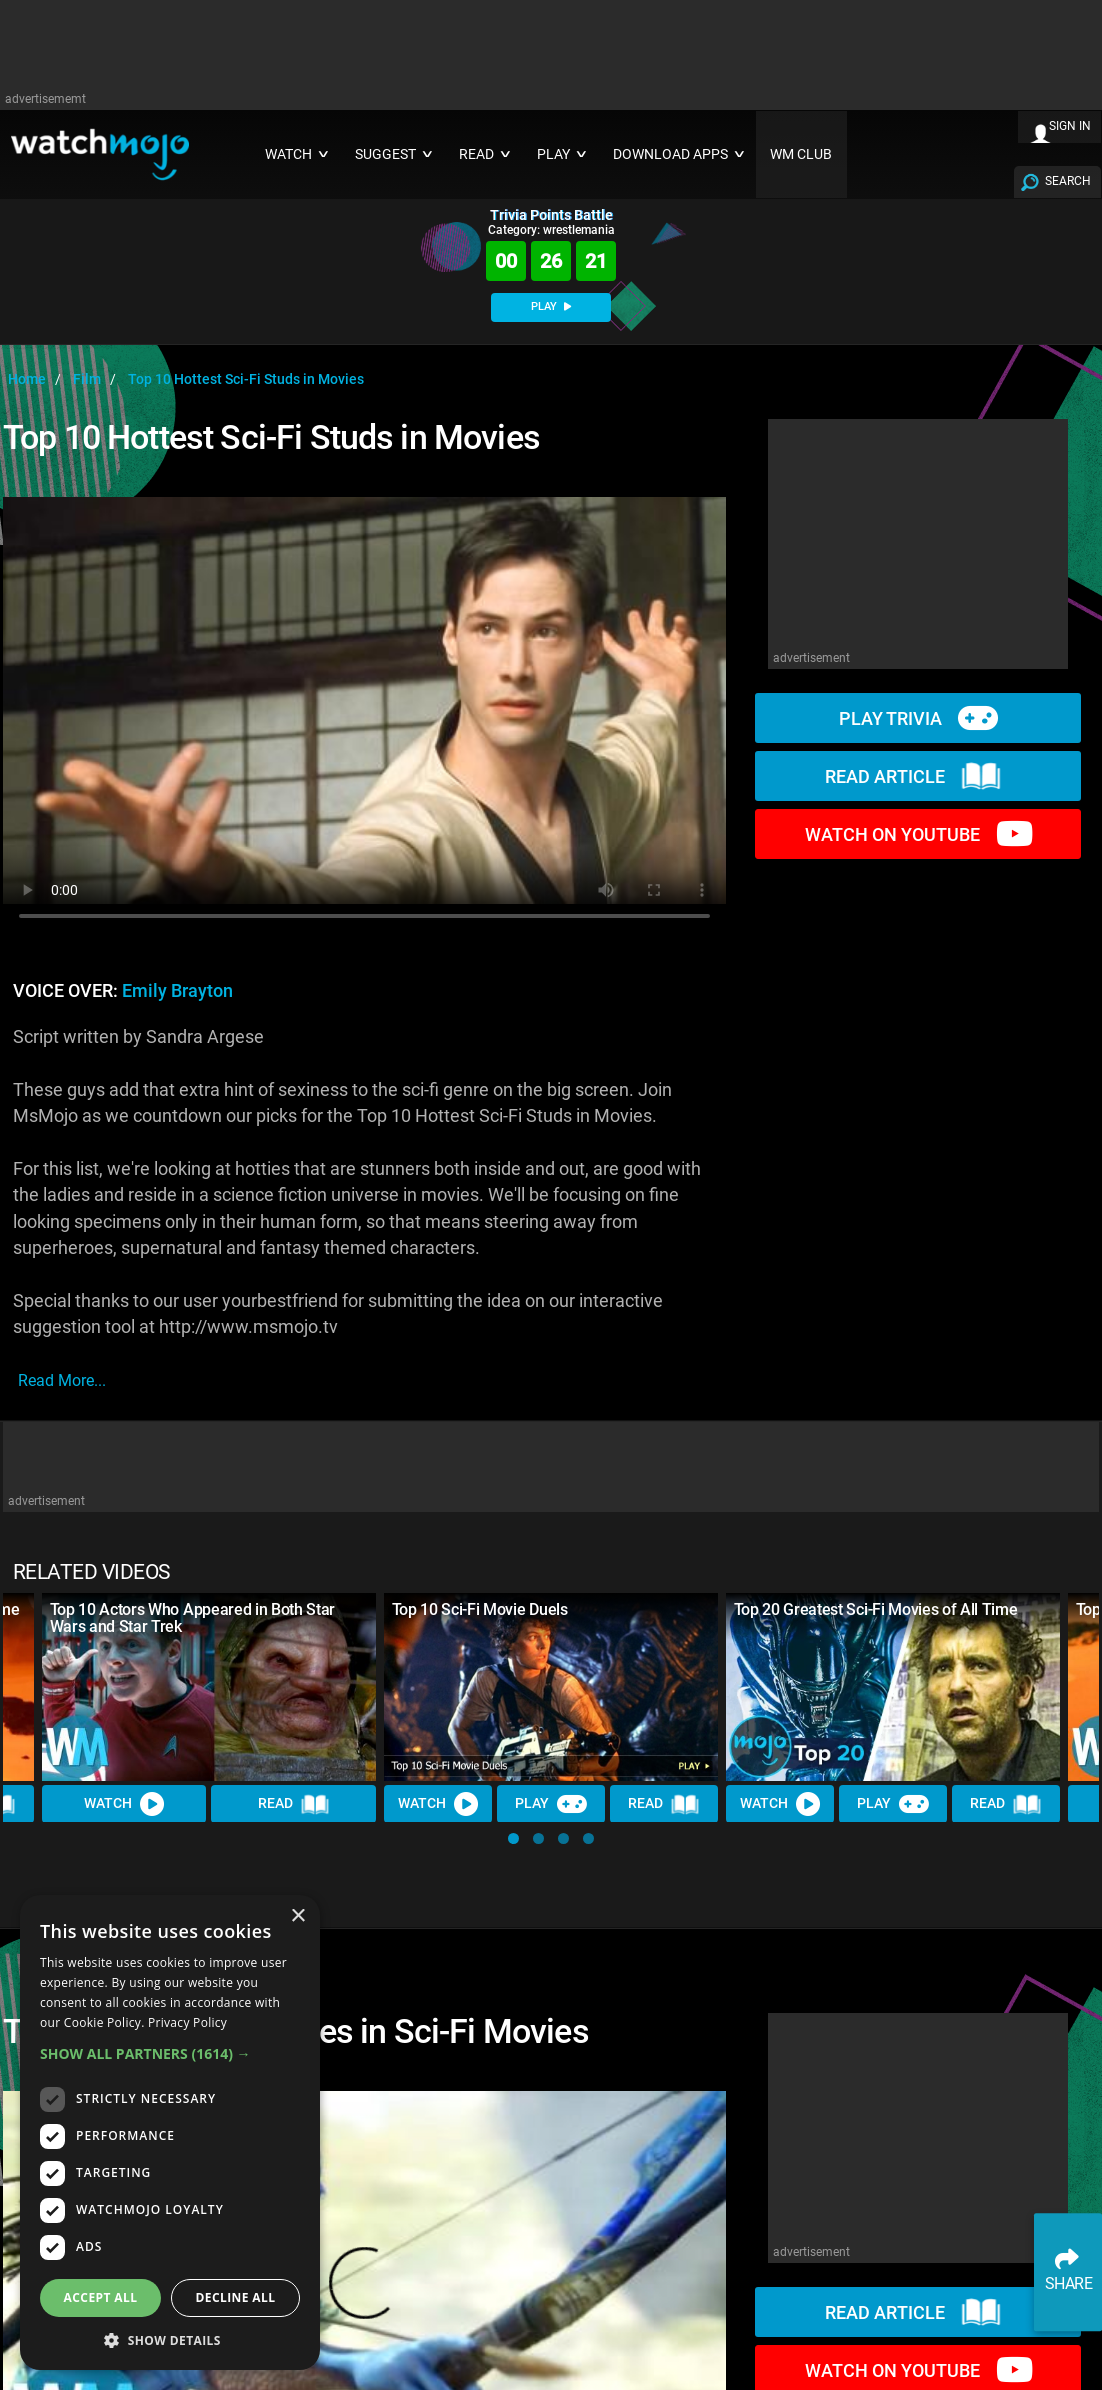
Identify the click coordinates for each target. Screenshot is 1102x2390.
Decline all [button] (236, 2297)
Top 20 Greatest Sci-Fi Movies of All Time (876, 1609)
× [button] (297, 1916)
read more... (62, 1380)
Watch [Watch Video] (124, 1804)
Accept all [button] (101, 2297)
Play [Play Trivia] (551, 1804)
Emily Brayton (177, 991)
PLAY (551, 306)
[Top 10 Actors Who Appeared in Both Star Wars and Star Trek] (209, 1687)
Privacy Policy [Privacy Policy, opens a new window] (187, 2022)
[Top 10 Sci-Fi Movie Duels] (551, 1687)
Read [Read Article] (294, 1804)
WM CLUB (801, 154)
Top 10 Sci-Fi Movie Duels (480, 1609)
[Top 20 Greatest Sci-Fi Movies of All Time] (893, 1687)
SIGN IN (1070, 126)
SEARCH (1068, 181)
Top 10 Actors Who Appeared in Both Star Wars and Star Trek (193, 1618)
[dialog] (170, 2132)
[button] (513, 1838)
